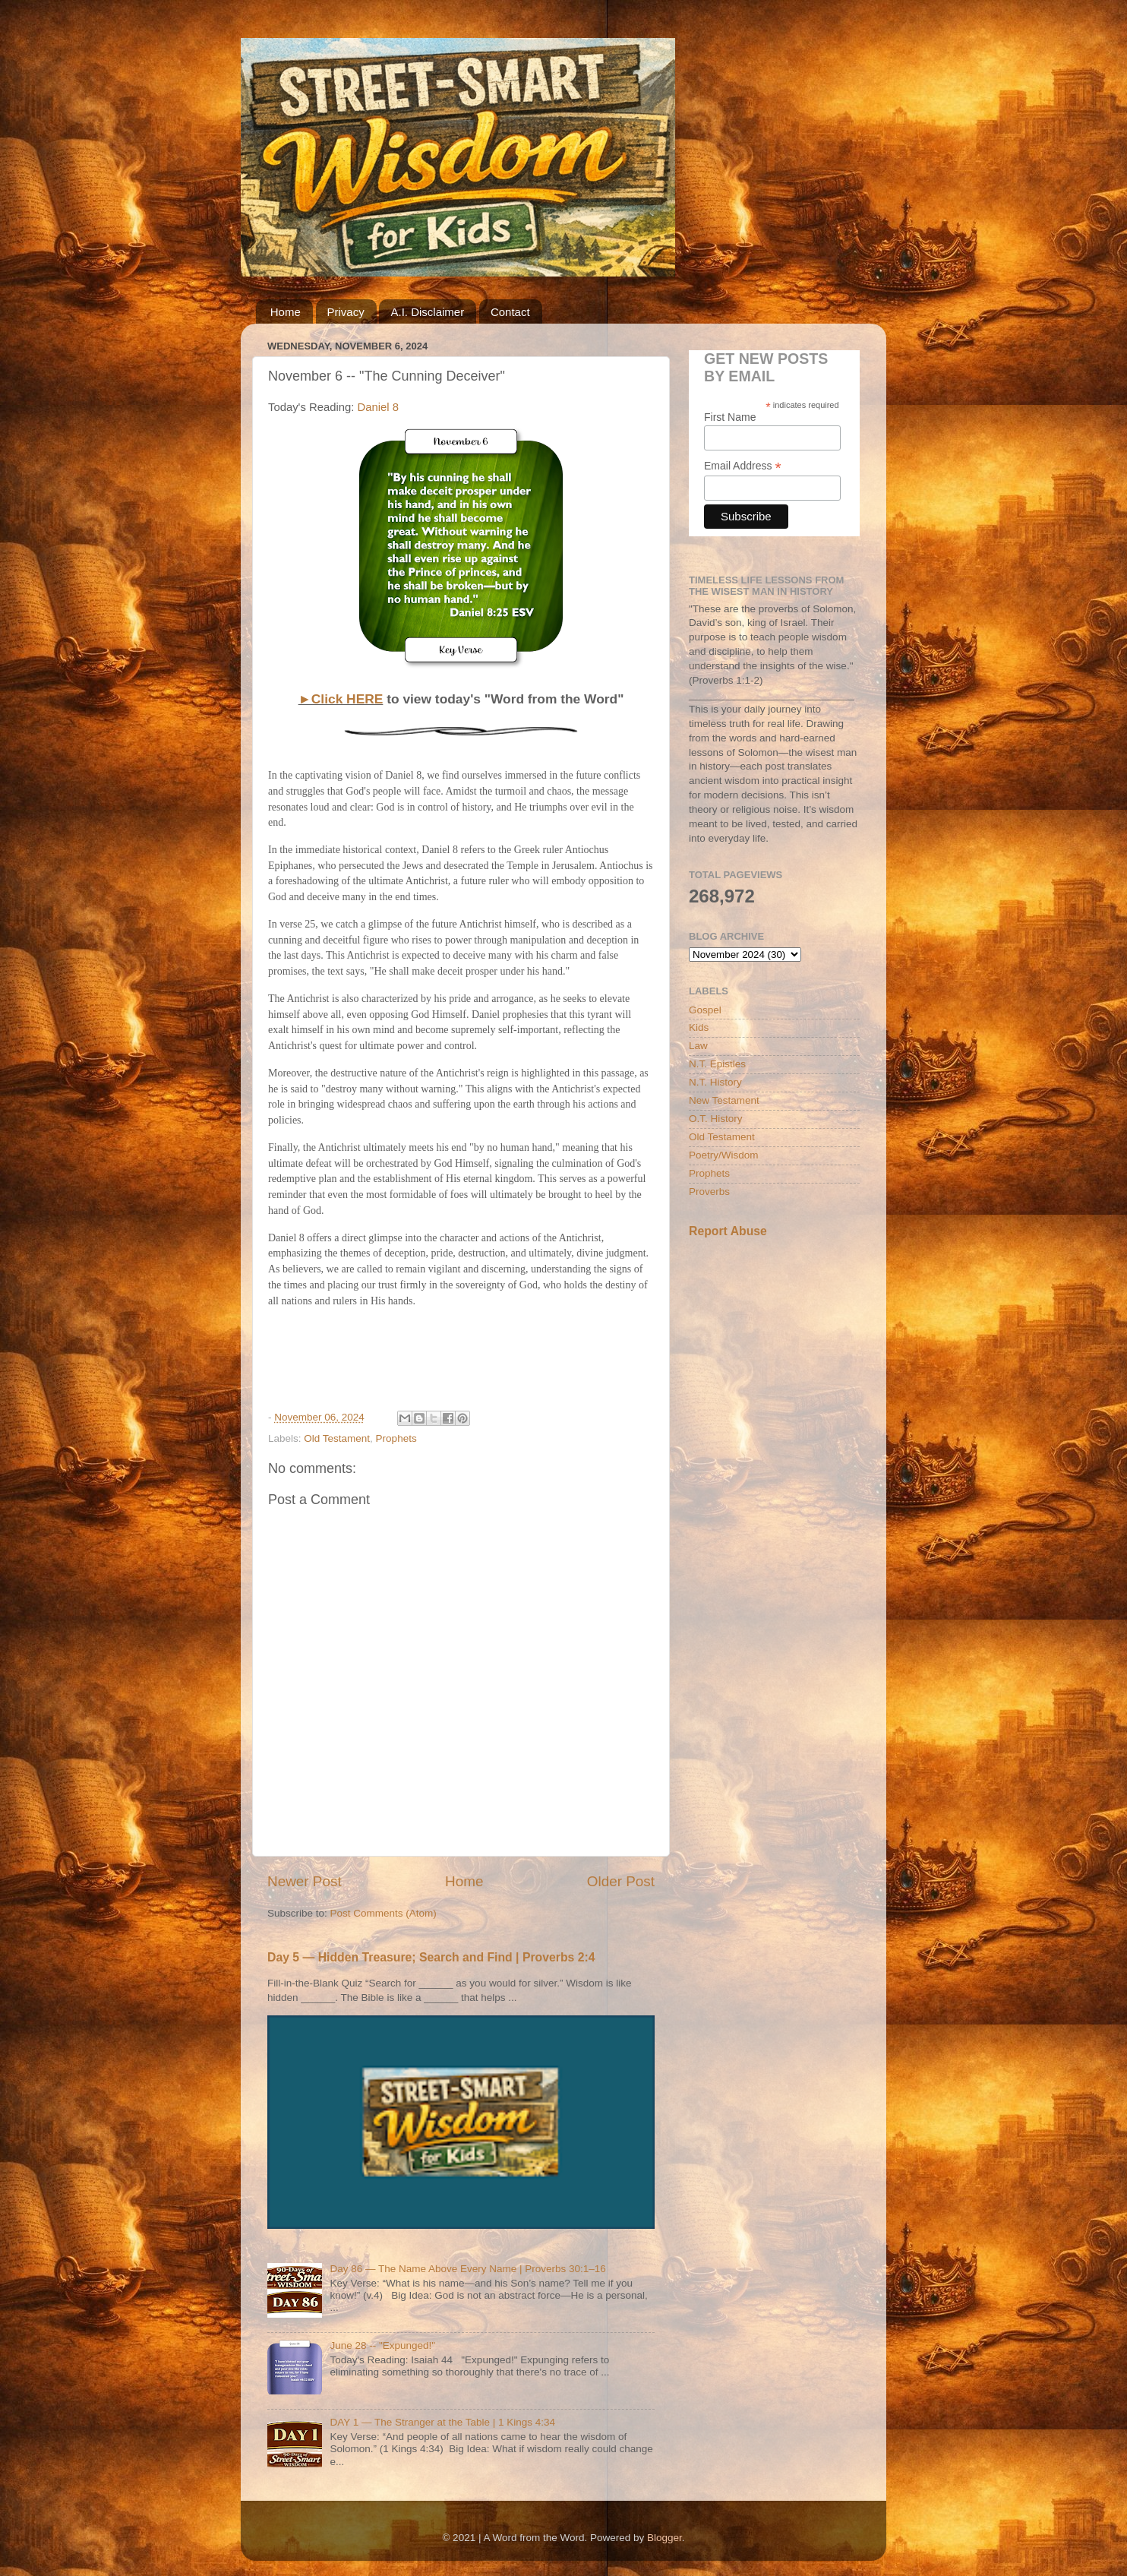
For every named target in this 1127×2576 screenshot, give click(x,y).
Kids (699, 1027)
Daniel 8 (378, 407)
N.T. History (715, 1082)
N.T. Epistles (717, 1064)
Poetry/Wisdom (724, 1155)
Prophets (396, 1438)
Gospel (705, 1010)
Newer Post (304, 1881)
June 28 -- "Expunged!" (382, 2345)
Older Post (621, 1881)
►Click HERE (341, 698)
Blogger (664, 2537)
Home (285, 311)
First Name (730, 417)
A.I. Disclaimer (427, 311)
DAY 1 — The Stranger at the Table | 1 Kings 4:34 (442, 2422)
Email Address (742, 466)
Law (698, 1045)
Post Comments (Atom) (383, 1913)
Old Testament (337, 1438)
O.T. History (716, 1118)
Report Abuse (728, 1231)
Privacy (346, 311)
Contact (510, 311)
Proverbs (709, 1191)
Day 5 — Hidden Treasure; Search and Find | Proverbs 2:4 (431, 1957)
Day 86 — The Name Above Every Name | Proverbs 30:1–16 (467, 2268)
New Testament (724, 1100)
